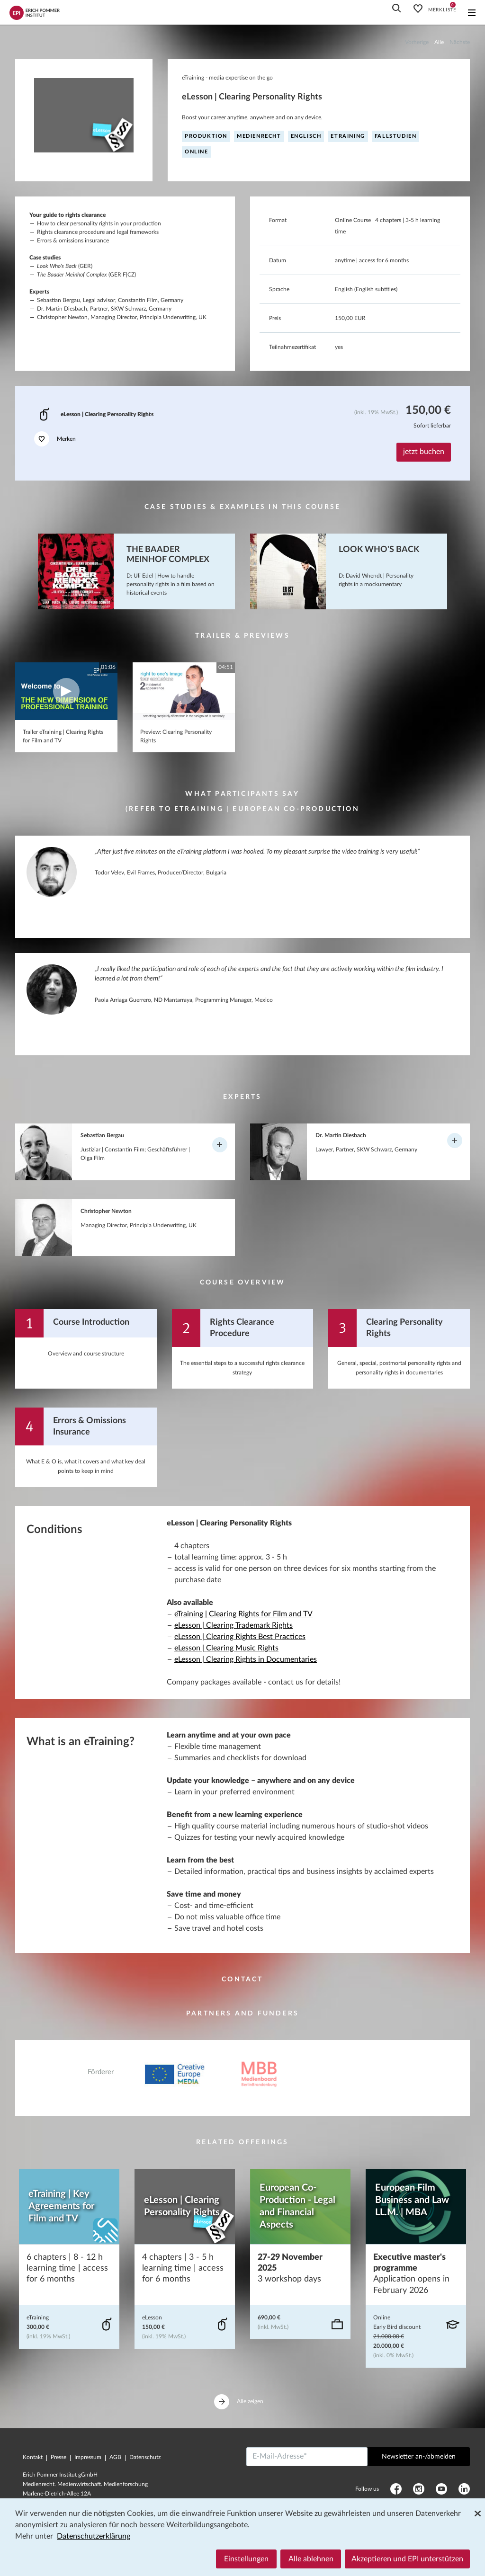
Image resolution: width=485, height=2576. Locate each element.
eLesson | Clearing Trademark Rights (233, 1625)
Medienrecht (259, 136)
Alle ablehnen (310, 2559)
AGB (115, 2457)
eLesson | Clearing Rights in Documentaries (245, 1659)
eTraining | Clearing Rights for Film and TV (243, 1614)
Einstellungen (246, 2559)
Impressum (87, 2457)
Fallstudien (396, 136)
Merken (55, 438)
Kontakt (33, 2457)
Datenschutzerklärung (93, 2536)
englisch (306, 136)
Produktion (206, 136)
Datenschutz (145, 2457)
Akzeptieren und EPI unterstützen (407, 2559)
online (196, 151)
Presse (58, 2457)
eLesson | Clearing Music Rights (226, 1648)
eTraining (348, 136)
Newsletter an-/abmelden (419, 2456)
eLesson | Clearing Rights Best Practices (239, 1636)
